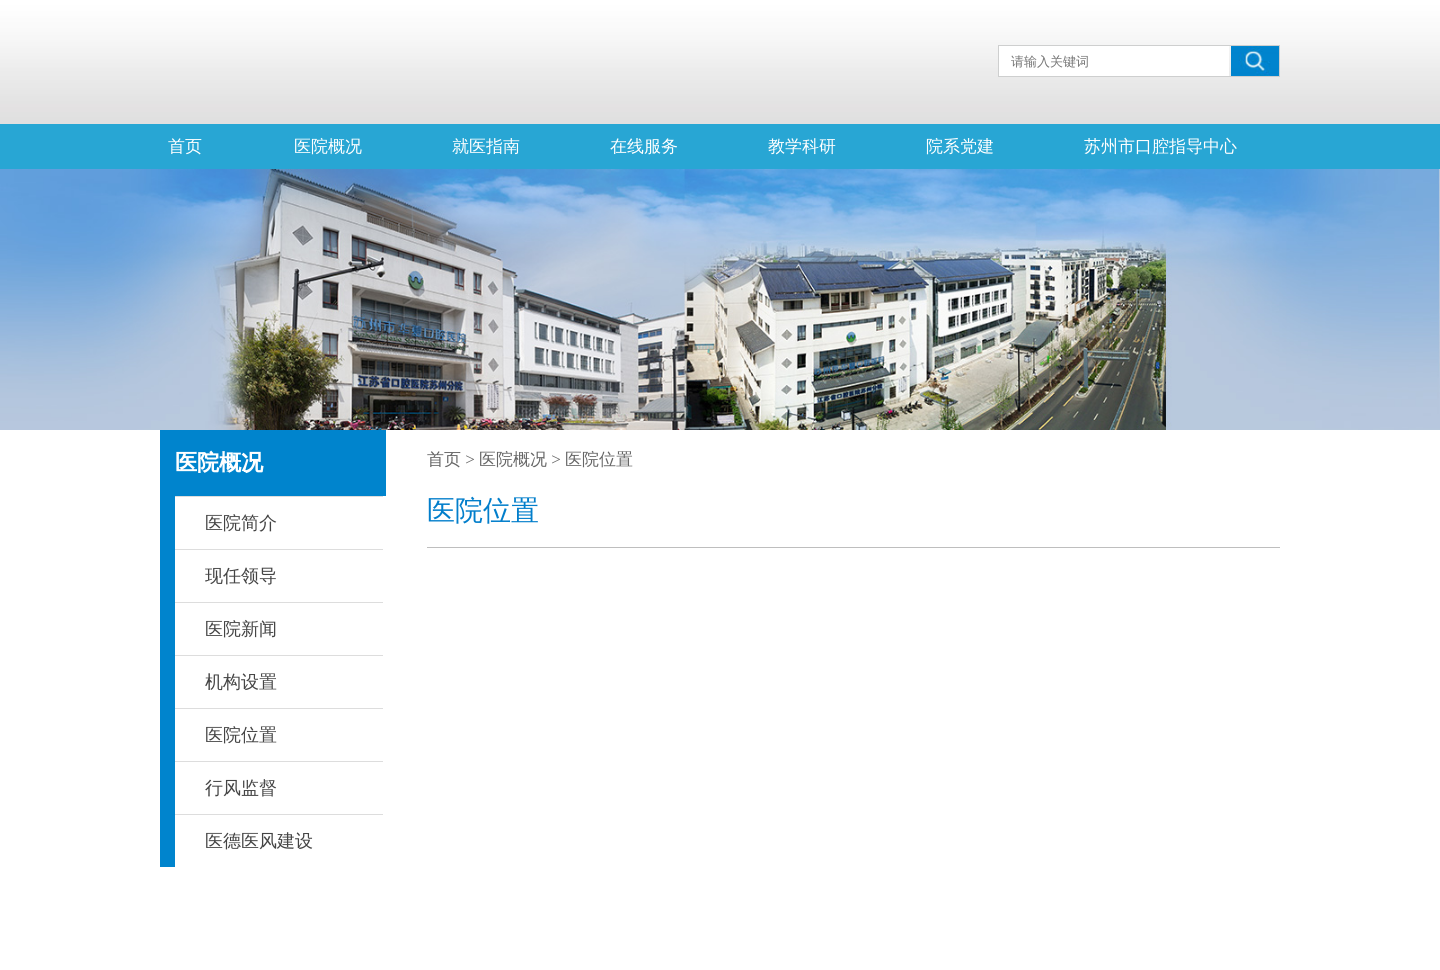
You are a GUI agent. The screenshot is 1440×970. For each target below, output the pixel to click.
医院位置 (241, 735)
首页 (185, 146)
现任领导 (241, 576)
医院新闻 (241, 629)
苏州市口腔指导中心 (1160, 146)
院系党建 (960, 146)
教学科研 (802, 146)
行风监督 (241, 788)
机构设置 (241, 682)
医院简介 (241, 523)
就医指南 (486, 146)
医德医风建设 (259, 841)
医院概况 (328, 146)
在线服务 (644, 146)
